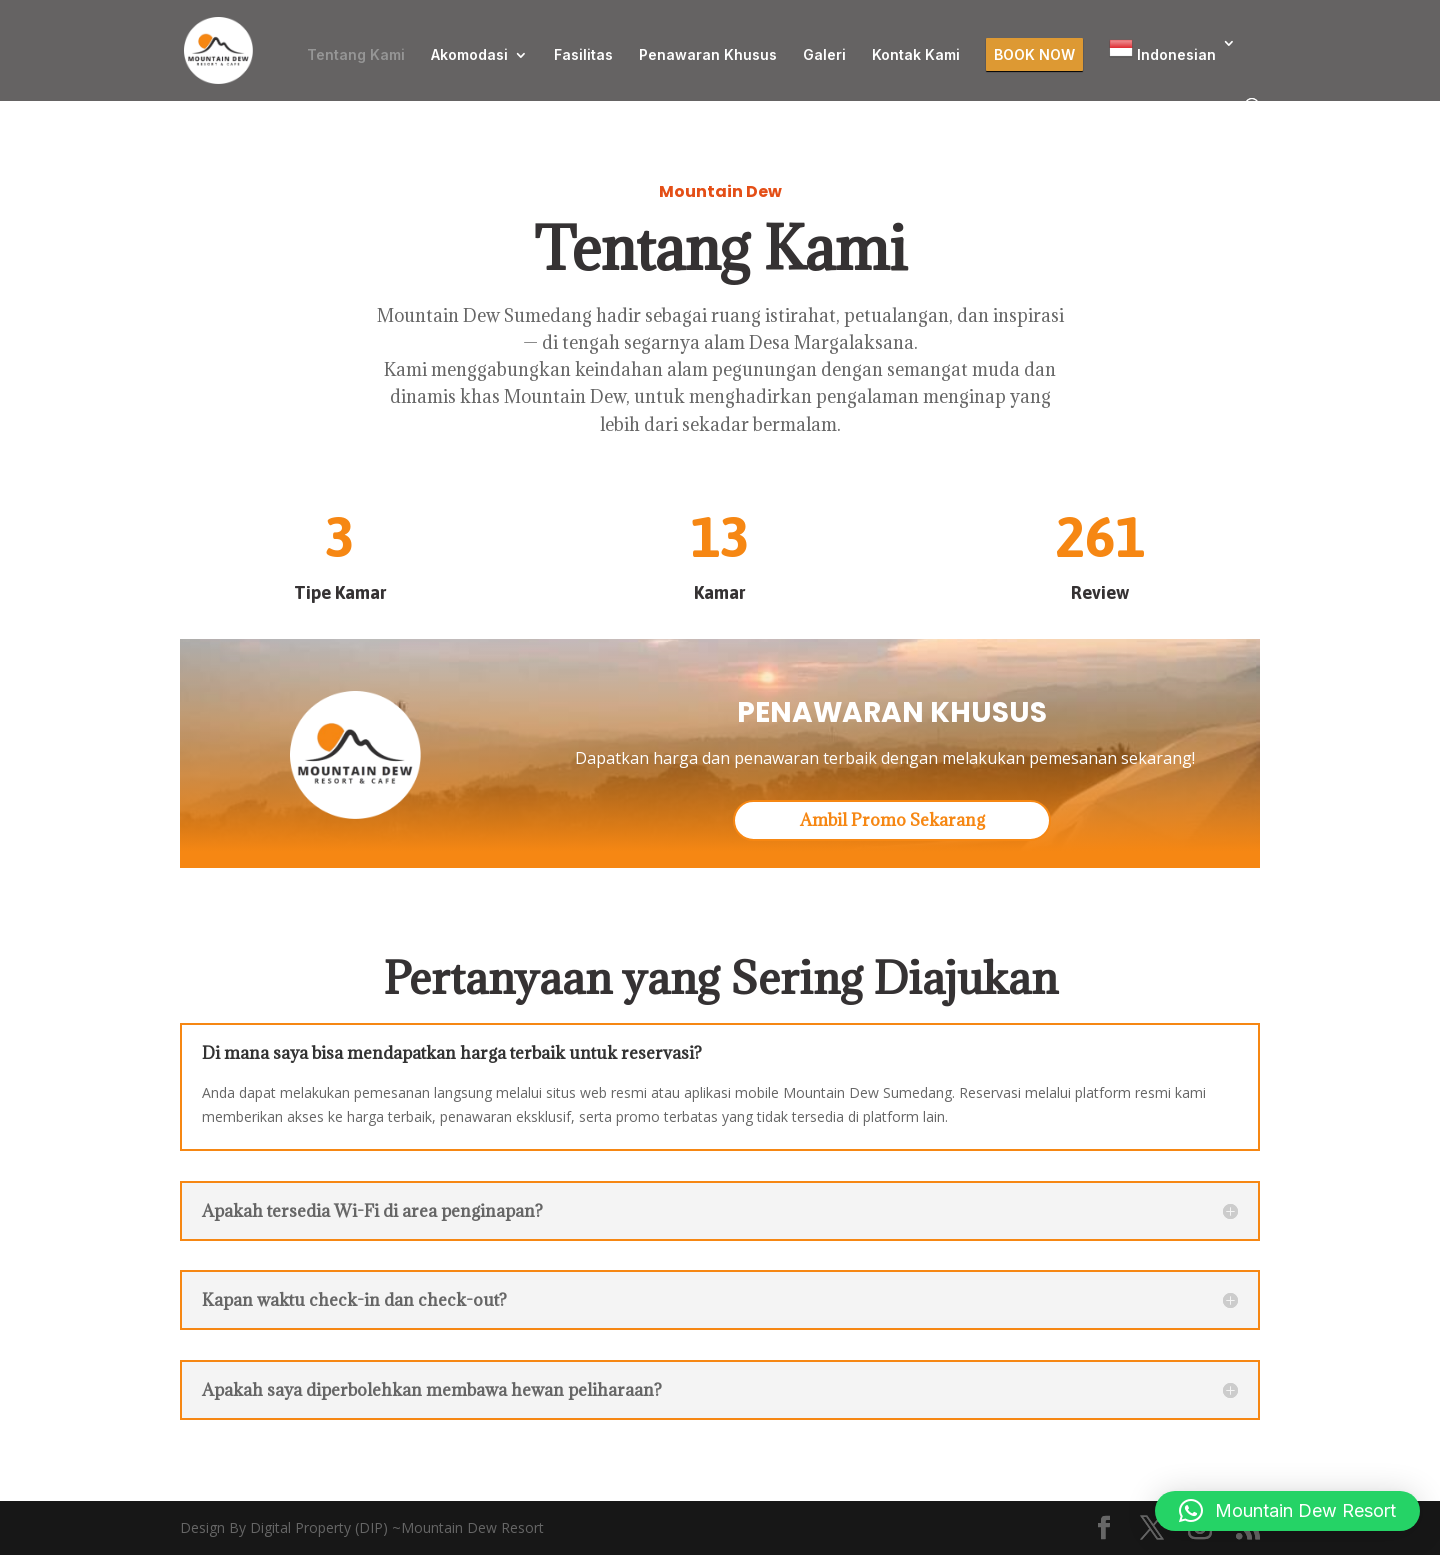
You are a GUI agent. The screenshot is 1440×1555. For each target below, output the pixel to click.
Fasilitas (583, 55)
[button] (1287, 1511)
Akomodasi (469, 55)
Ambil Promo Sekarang (892, 820)
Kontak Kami (916, 55)
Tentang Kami (356, 55)
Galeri (824, 55)
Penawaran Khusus (708, 55)
